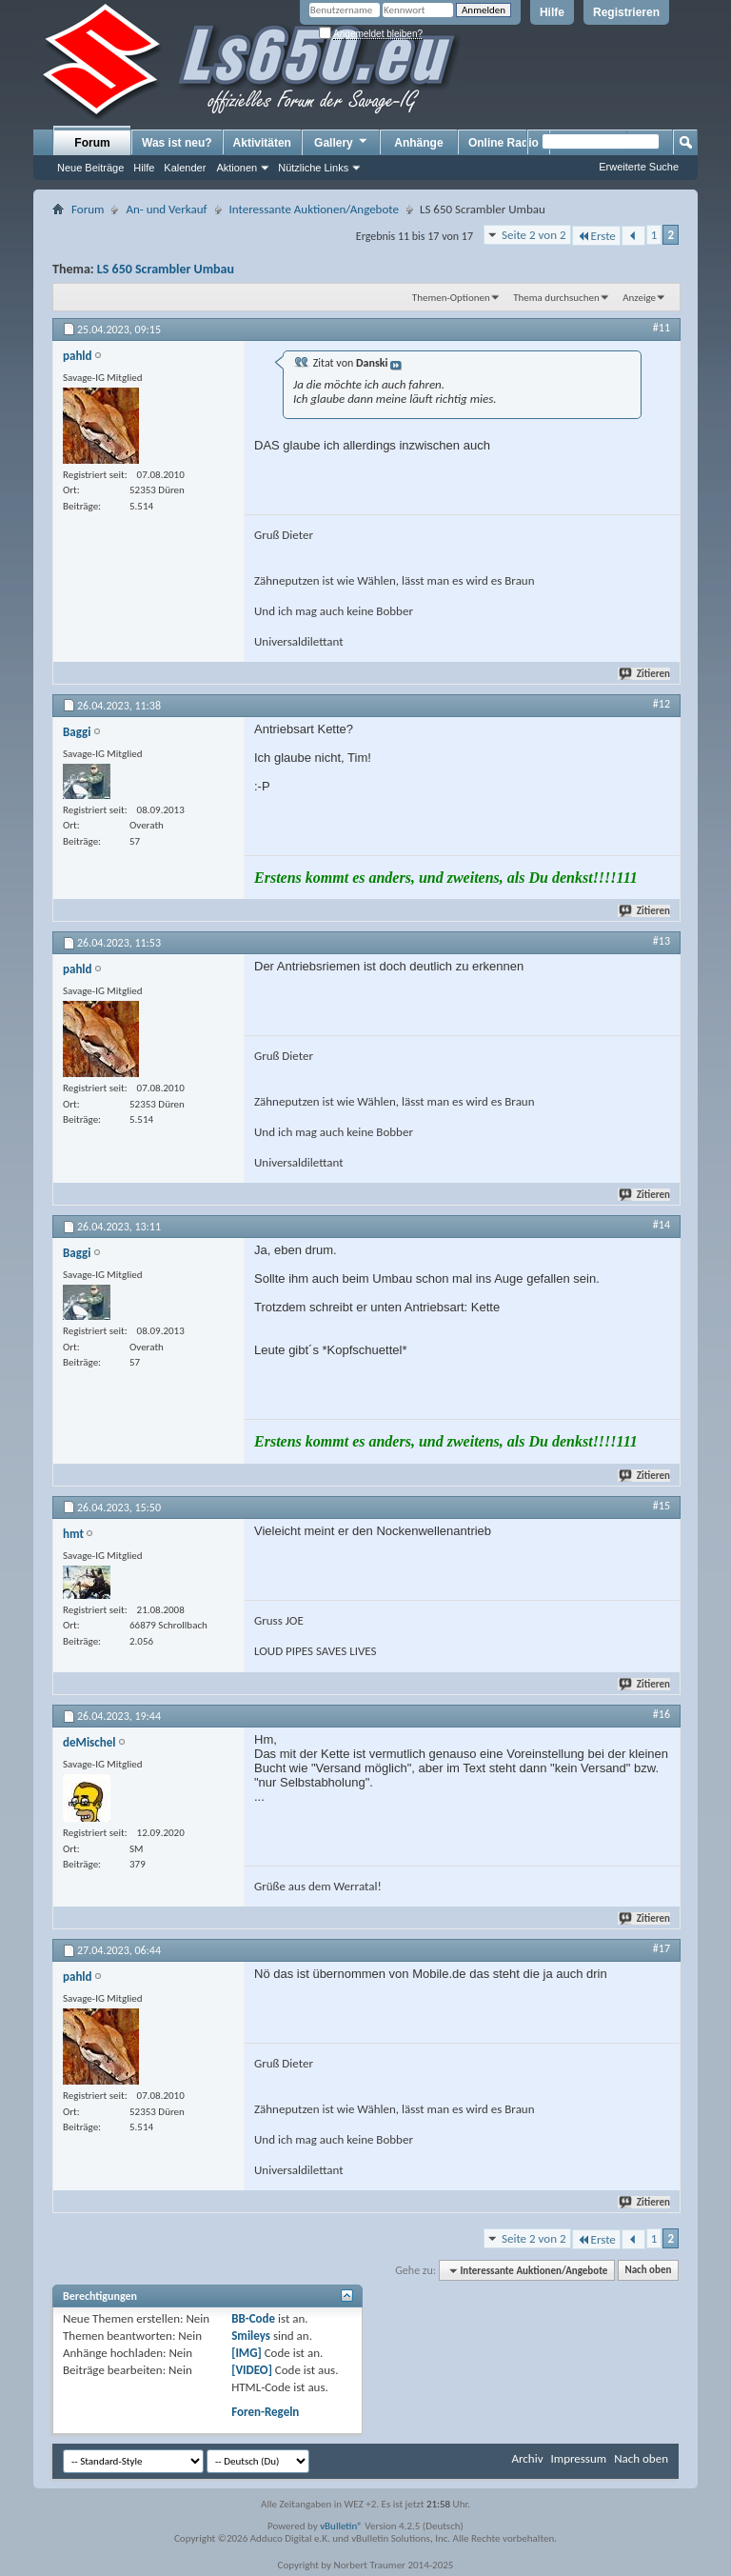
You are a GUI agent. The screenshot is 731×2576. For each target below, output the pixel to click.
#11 (661, 327)
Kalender (185, 167)
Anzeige (639, 297)
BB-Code (253, 2318)
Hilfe (552, 12)
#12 (661, 703)
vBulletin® (341, 2526)
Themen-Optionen (451, 297)
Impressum (578, 2458)
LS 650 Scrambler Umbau (165, 269)
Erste (596, 236)
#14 (661, 1224)
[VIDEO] (251, 2370)
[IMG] (246, 2353)
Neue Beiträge (90, 167)
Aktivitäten (262, 143)
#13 (661, 941)
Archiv (527, 2458)
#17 (661, 1948)
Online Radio (503, 143)
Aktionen (236, 167)
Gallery (341, 141)
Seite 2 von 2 (534, 235)
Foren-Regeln (265, 2412)
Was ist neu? (177, 143)
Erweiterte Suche (639, 166)
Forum (91, 143)
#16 (661, 1714)
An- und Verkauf (166, 209)
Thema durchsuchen (556, 297)
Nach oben (647, 2271)
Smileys (250, 2335)
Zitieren (645, 674)
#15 (661, 1505)
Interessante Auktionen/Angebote (314, 209)
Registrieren (626, 12)
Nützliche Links (313, 167)
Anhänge (418, 143)
